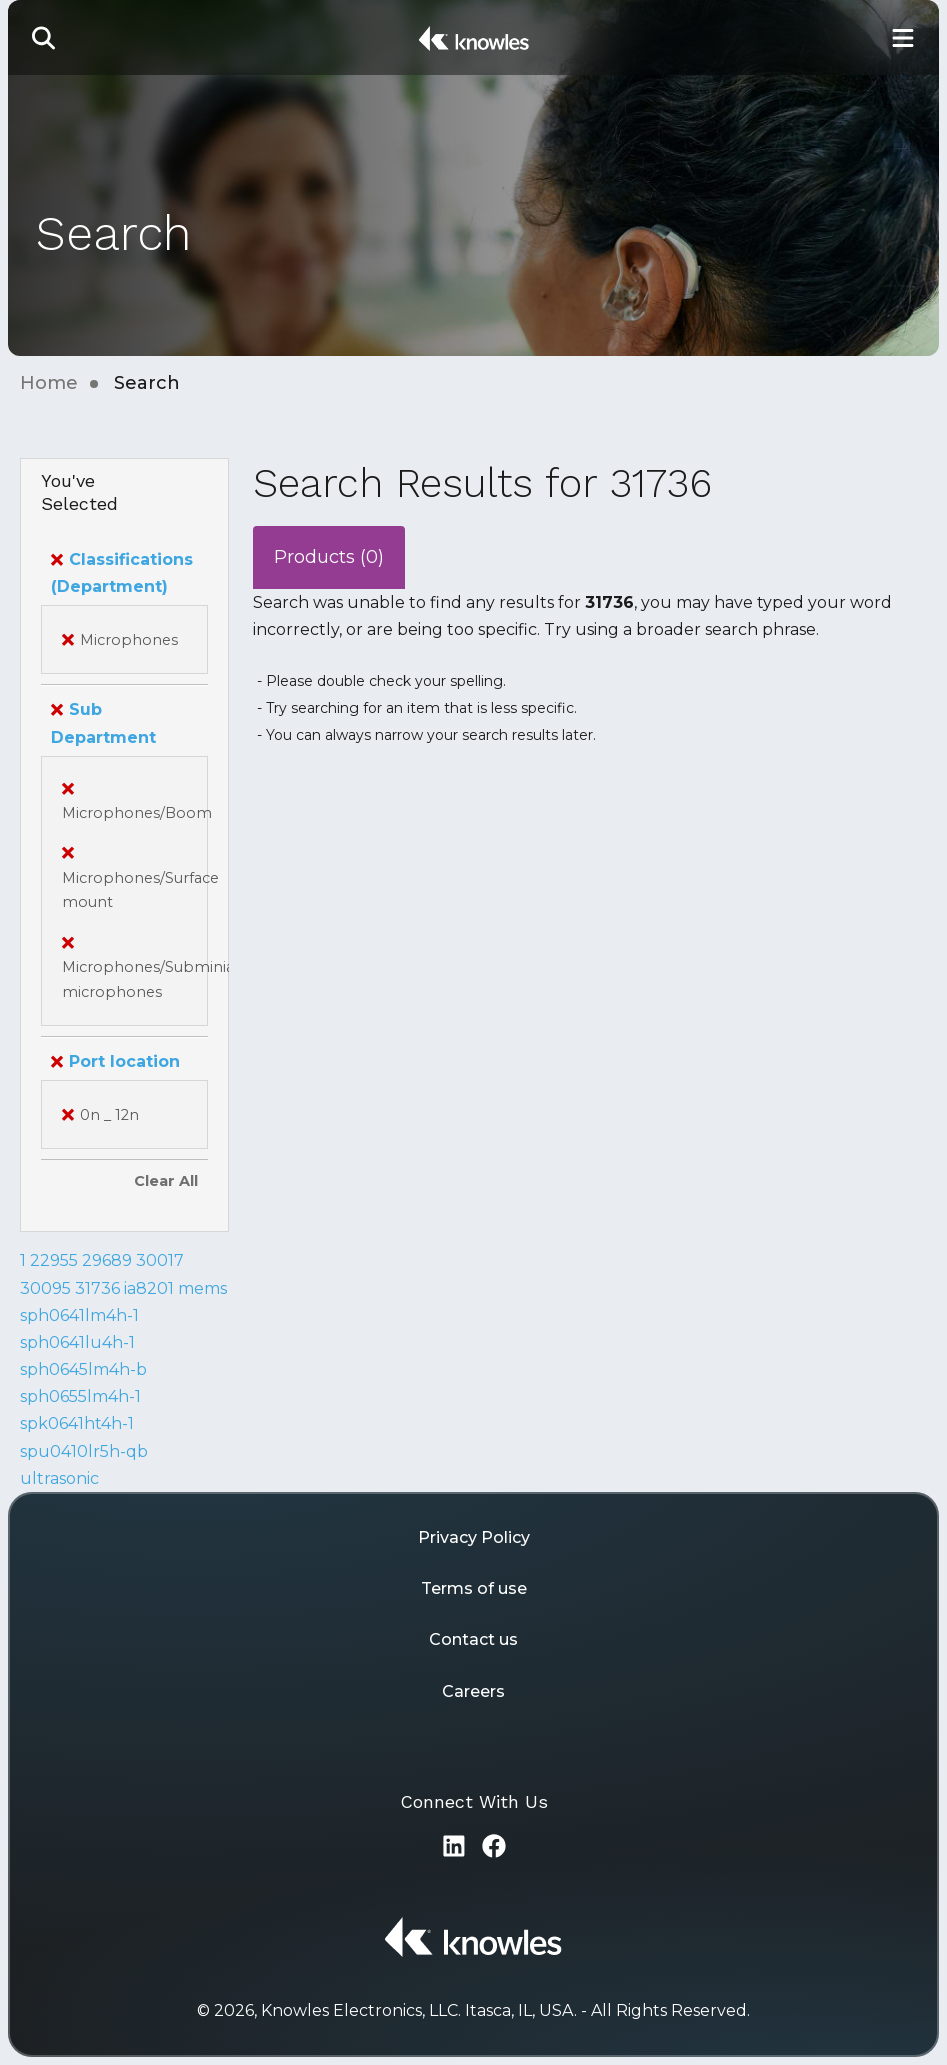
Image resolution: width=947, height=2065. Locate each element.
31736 (97, 1288)
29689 (107, 1260)
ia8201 (149, 1288)
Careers (473, 1691)
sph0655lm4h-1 (80, 1396)
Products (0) (329, 557)
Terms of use (474, 1588)
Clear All (166, 1181)
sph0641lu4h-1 (77, 1342)
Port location (115, 1061)
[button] (44, 37)
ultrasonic (59, 1478)
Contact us (473, 1639)
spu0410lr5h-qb (84, 1451)
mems (202, 1288)
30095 (45, 1288)
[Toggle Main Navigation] (903, 37)
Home (49, 383)
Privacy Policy (474, 1537)
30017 (160, 1260)
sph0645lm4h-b (83, 1369)
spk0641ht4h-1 (77, 1423)
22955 (54, 1260)
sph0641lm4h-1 (79, 1315)
